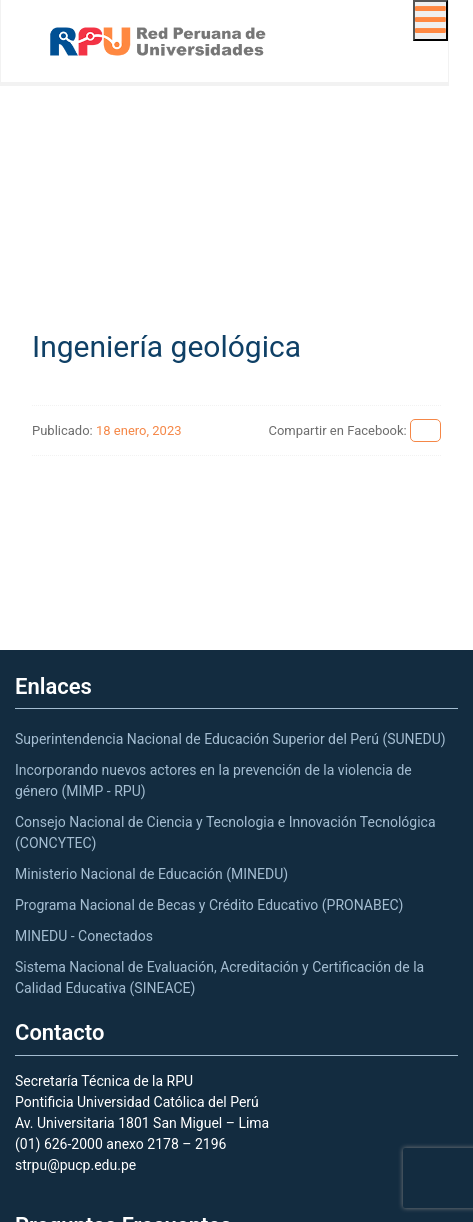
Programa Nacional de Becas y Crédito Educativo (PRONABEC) (209, 905)
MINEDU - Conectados (84, 936)
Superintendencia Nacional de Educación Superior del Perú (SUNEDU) (230, 739)
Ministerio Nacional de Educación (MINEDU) (151, 874)
